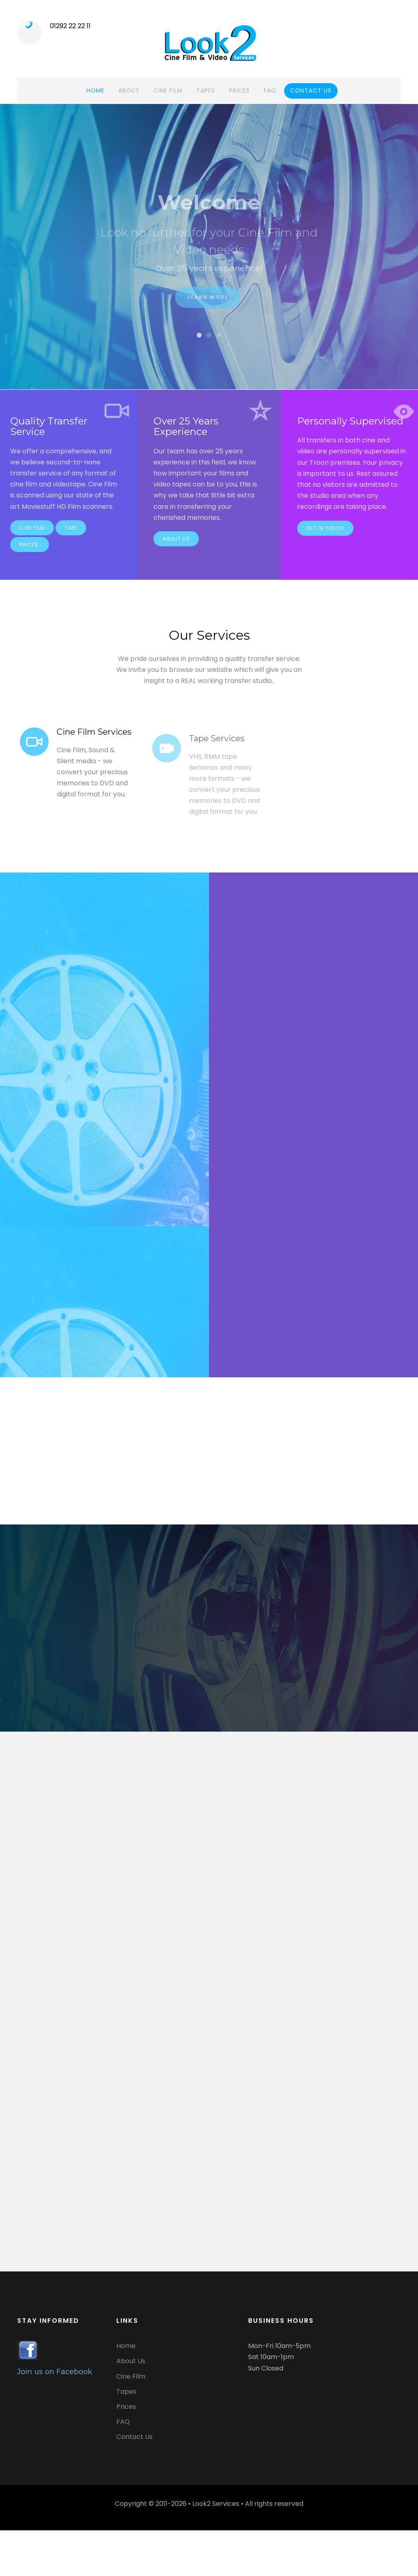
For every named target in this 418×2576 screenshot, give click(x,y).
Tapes (205, 90)
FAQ (270, 90)
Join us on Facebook (54, 2371)
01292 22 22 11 (70, 26)
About (129, 90)
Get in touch (325, 534)
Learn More (208, 305)
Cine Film (167, 90)
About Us (176, 545)
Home (95, 90)
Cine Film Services (94, 738)
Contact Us (134, 2436)
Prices (239, 90)
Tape (70, 534)
